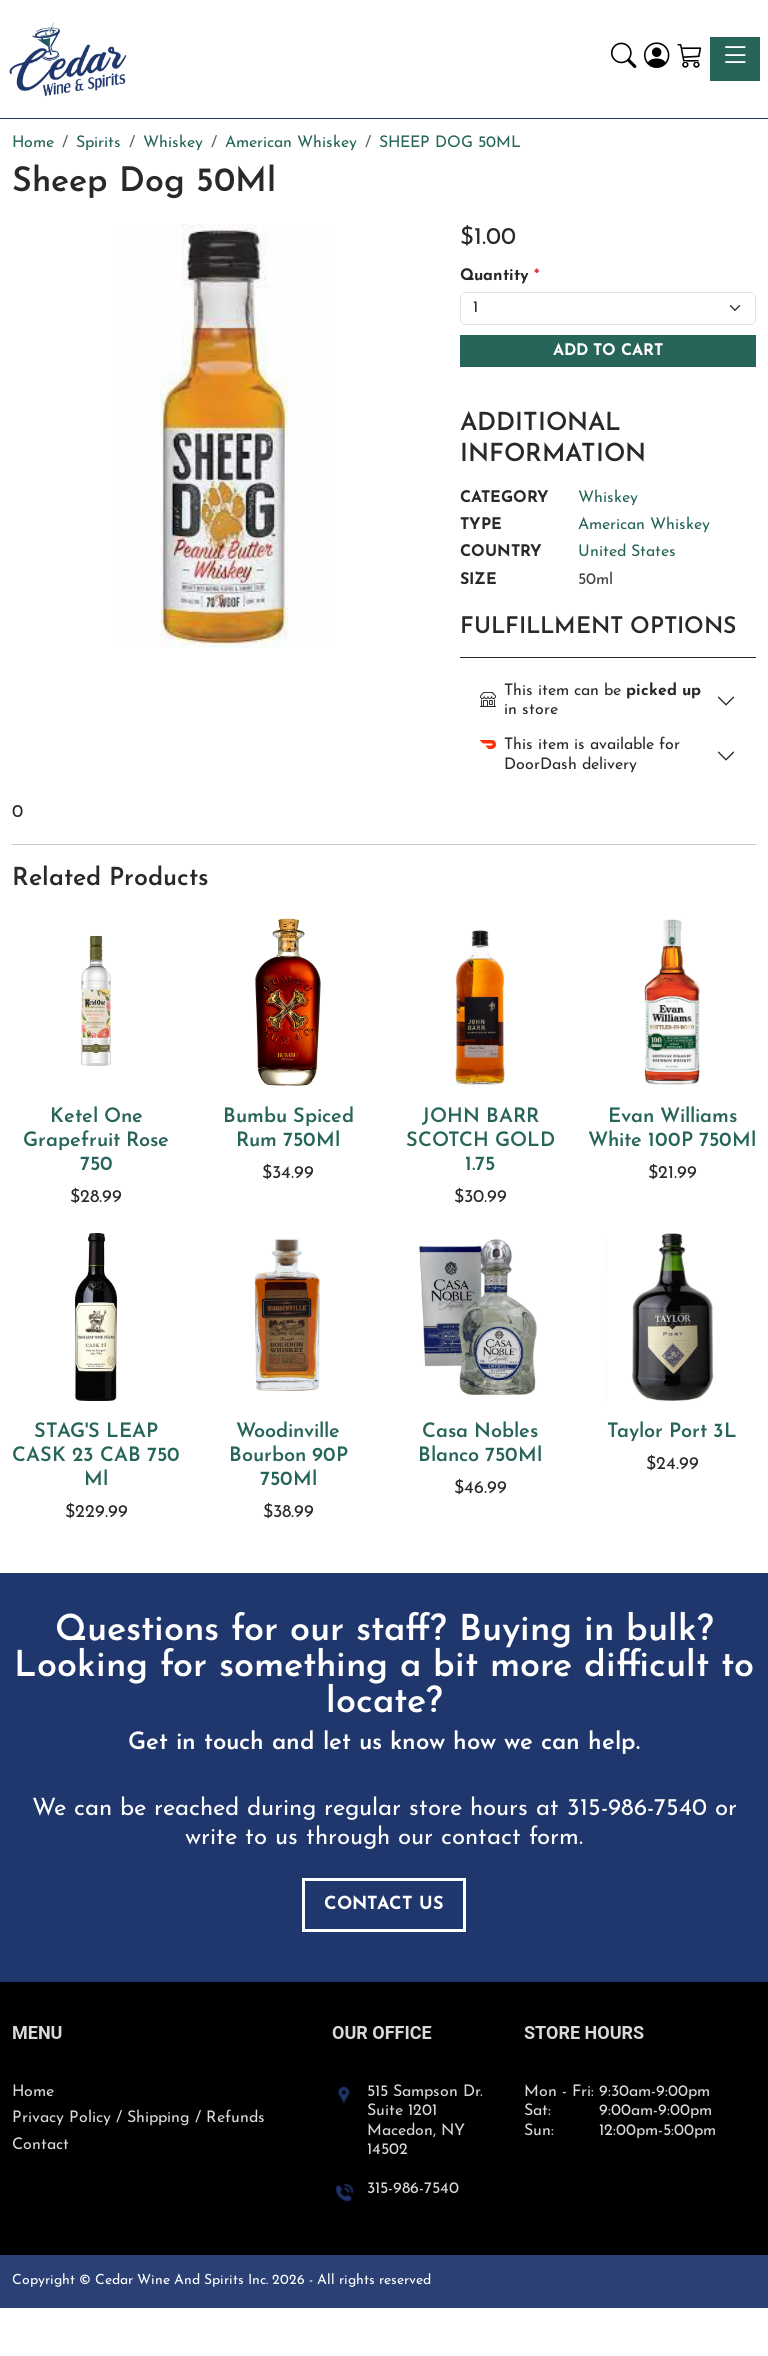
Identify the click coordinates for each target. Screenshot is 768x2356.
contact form (510, 1838)
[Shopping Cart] (689, 58)
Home (33, 2092)
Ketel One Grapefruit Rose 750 (96, 1141)
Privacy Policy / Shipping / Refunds (138, 2118)
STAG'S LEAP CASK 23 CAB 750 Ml (96, 1456)
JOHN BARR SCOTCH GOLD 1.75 (480, 1141)
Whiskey (608, 498)
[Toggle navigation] (735, 58)
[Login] (656, 58)
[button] (623, 58)
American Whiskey (644, 525)
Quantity (499, 276)
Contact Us (384, 1904)
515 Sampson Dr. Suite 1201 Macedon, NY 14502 (425, 2121)
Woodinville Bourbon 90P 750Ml (288, 1456)
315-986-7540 (637, 1809)
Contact (40, 2145)
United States (627, 552)
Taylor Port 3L (672, 1432)
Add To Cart (608, 351)
